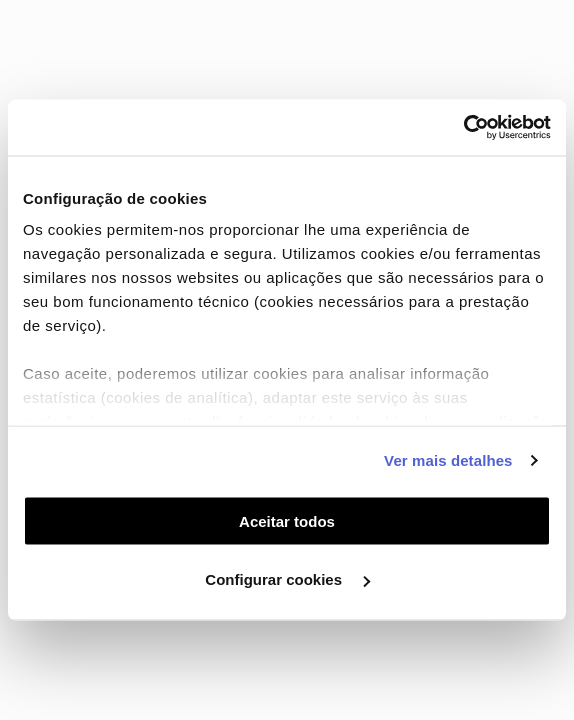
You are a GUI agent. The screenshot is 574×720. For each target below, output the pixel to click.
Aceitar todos (287, 520)
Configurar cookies (287, 579)
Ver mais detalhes (448, 460)
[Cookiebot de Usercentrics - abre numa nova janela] (463, 128)
